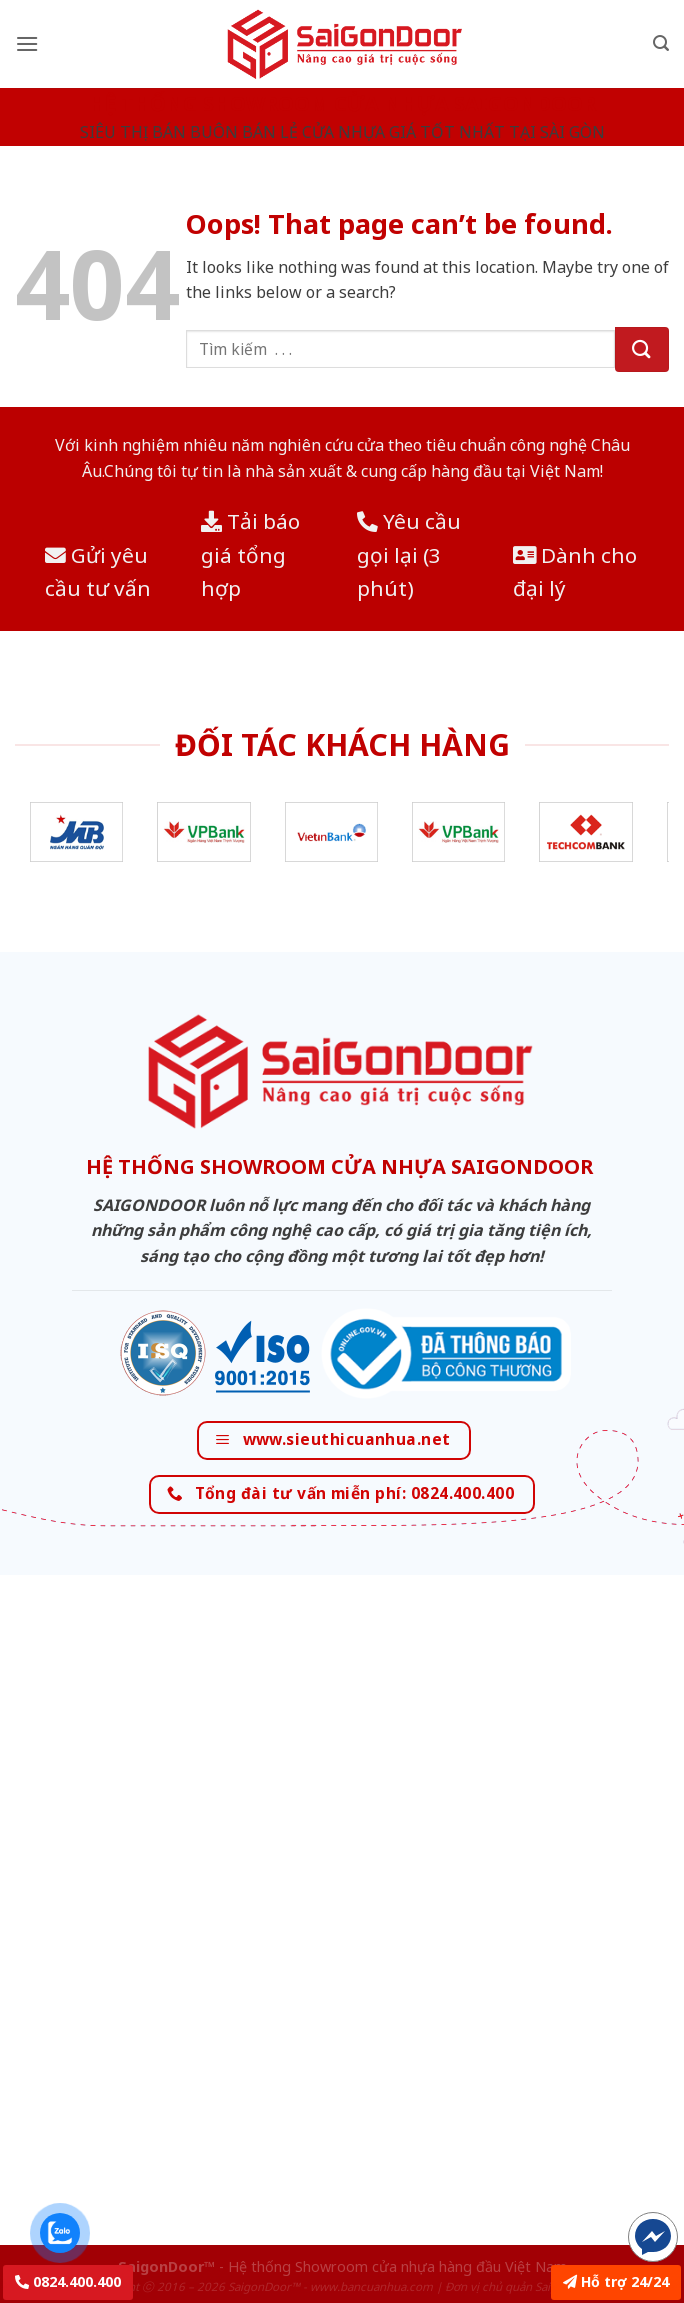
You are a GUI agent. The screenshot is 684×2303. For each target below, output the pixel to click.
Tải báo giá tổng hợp (250, 554)
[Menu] (27, 43)
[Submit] (642, 349)
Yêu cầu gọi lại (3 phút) (409, 554)
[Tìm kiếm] (661, 43)
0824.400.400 (68, 2281)
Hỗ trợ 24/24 (616, 2281)
